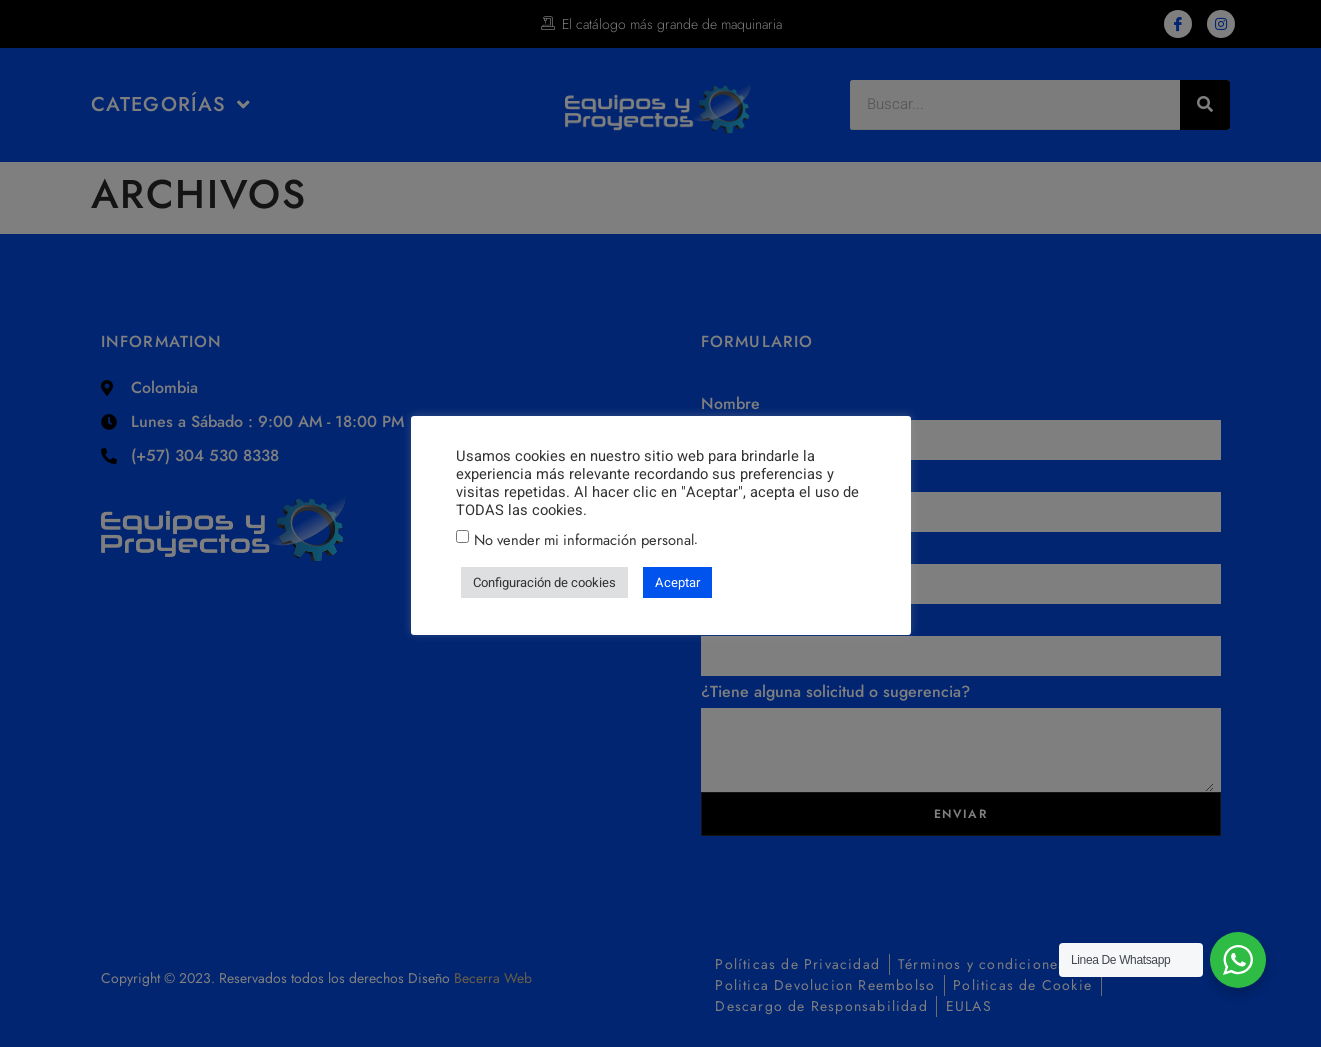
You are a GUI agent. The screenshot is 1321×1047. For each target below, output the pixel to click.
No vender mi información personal (584, 539)
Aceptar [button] (677, 582)
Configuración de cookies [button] (544, 582)
